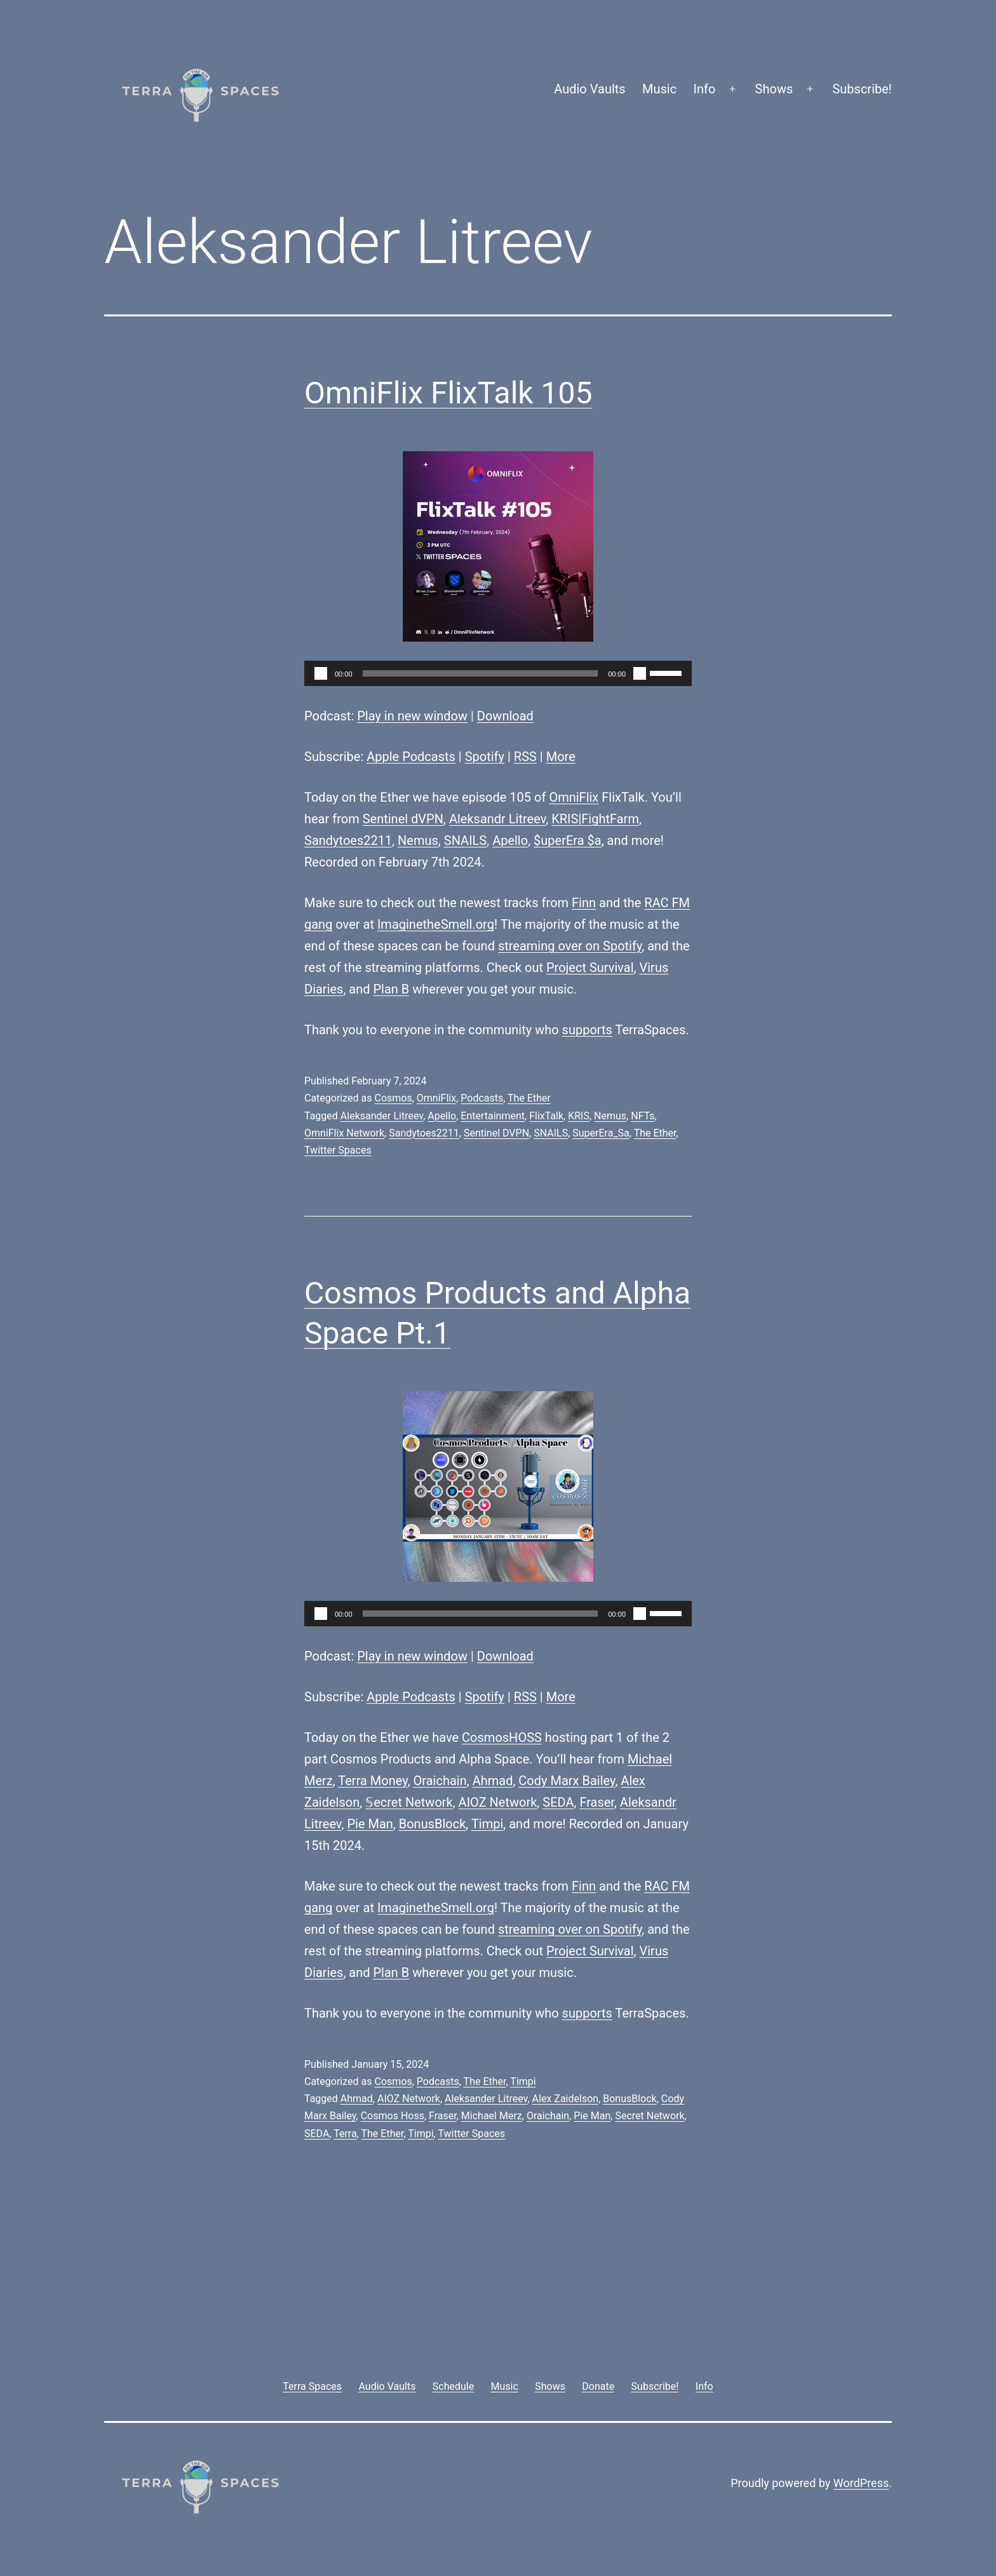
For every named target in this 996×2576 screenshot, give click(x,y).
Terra (345, 2134)
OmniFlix (573, 797)
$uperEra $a (568, 840)
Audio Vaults (589, 89)
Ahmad (493, 1780)
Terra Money (372, 1780)
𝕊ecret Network (409, 1802)
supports (587, 1029)
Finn (584, 902)
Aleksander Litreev (381, 1116)
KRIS (578, 1116)
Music (659, 89)
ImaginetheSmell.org (435, 924)
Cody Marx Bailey (566, 1780)
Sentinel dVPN (403, 818)
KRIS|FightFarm (595, 818)
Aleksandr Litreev (497, 818)
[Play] (320, 673)
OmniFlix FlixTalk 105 (448, 393)
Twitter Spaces (338, 1150)
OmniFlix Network (344, 1133)
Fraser (596, 1802)
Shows (774, 89)
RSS (525, 756)
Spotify (484, 756)
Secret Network (649, 2116)
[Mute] (639, 673)
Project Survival (590, 967)
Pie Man (370, 1823)
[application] (498, 673)
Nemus (418, 840)
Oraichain (440, 1780)
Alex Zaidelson (565, 2099)
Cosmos (393, 1098)
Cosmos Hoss (392, 2116)
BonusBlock (432, 1823)
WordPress (861, 2483)
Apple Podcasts (411, 756)
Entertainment (493, 1116)
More (560, 756)
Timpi (487, 1823)
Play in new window (412, 716)
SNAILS (465, 840)
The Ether (529, 1098)
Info (705, 89)
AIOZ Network (498, 1802)
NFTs (642, 1116)
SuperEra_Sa (600, 1133)
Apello (510, 840)
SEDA (558, 1802)
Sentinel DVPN (496, 1133)
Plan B (392, 989)
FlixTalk (546, 1116)
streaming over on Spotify (570, 946)
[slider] (480, 673)
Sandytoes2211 (348, 840)
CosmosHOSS (502, 1737)
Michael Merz (491, 2116)
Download (505, 716)
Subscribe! (862, 89)
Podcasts (482, 1098)
